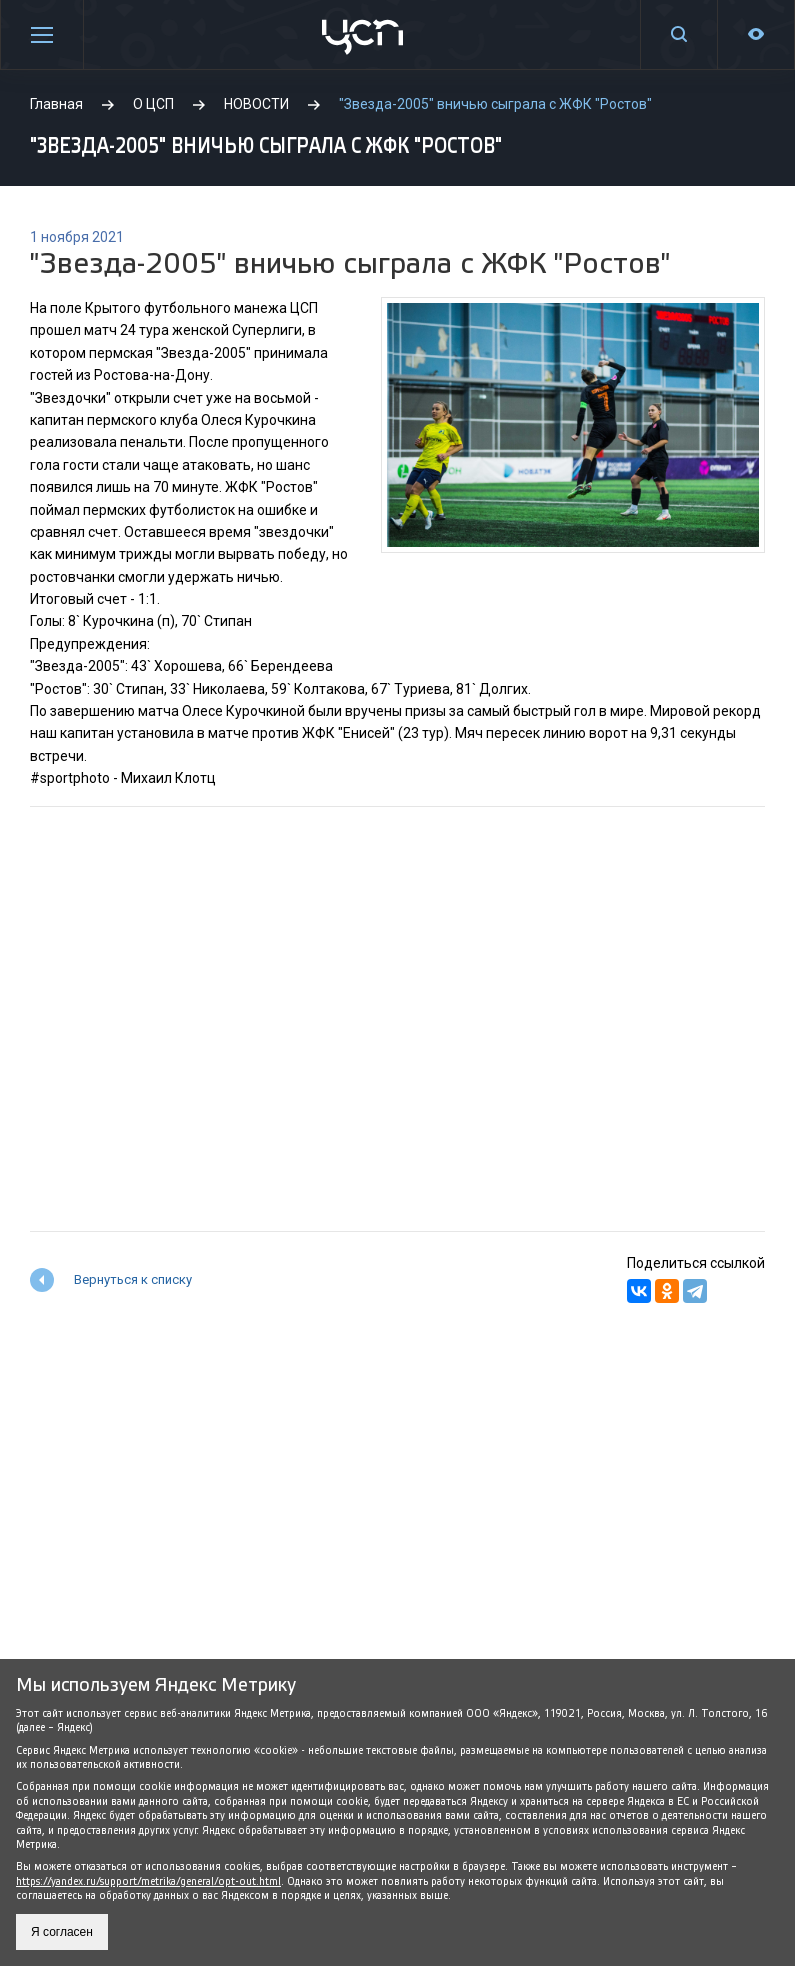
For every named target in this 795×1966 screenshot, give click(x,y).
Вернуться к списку (133, 1279)
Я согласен (62, 1932)
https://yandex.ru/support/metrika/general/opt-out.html (148, 1881)
